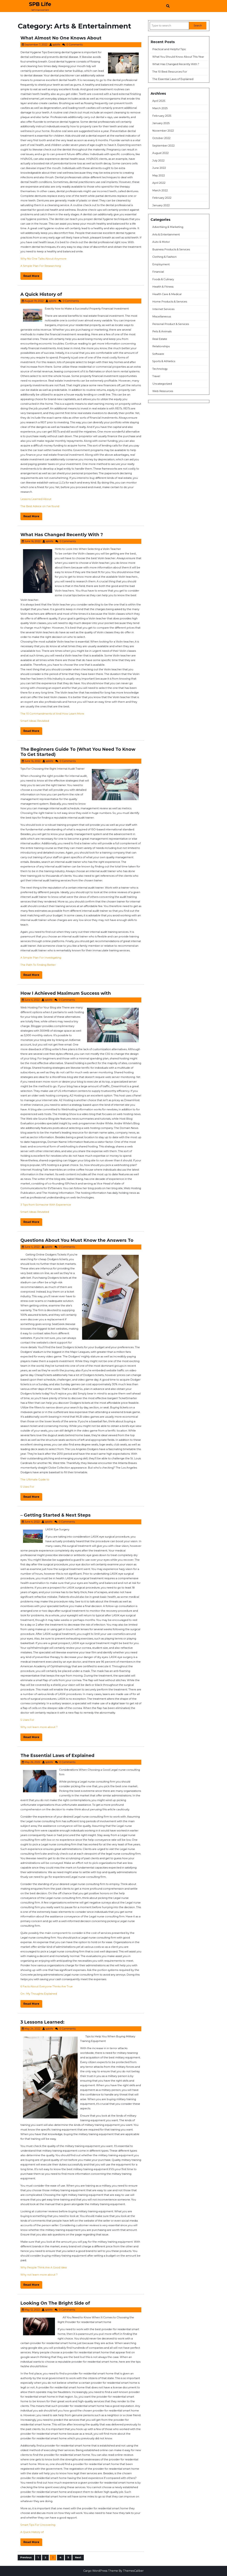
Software (158, 353)
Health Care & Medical (166, 294)
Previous (26, 2557)
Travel (156, 376)
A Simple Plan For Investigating (40, 957)
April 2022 (158, 182)
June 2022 (159, 168)
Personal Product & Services (170, 324)
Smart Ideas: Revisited (34, 720)
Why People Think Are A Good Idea (43, 2267)
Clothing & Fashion (164, 256)
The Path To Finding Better (38, 964)
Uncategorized (162, 383)
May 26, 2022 (32, 1762)
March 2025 (160, 108)
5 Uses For (27, 1486)
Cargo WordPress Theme (100, 2570)
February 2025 (161, 115)
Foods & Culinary (163, 279)
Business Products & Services (171, 249)
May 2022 (158, 175)
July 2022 (158, 160)
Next (78, 2557)
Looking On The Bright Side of (55, 2303)
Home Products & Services (169, 301)
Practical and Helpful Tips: (169, 49)
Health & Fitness (162, 286)
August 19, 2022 (34, 300)
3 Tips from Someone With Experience (45, 1204)
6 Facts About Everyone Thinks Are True (46, 1986)
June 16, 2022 (33, 541)
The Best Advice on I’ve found (39, 506)
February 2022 (161, 197)
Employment (161, 264)
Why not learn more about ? (39, 1727)
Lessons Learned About (35, 499)
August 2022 (160, 153)
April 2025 (158, 100)
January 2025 (161, 123)
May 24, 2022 (32, 2028)
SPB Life (40, 4)
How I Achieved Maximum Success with (65, 993)
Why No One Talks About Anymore (43, 258)
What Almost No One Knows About (60, 37)
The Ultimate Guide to (34, 1479)
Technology (160, 368)
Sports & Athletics (163, 361)
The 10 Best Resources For (169, 71)
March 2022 (160, 190)
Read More (32, 277)
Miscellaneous (161, 316)
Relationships (161, 346)
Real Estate (159, 339)
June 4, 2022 (32, 999)
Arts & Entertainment (166, 234)
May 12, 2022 (32, 2309)
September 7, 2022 (36, 44)
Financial (158, 271)
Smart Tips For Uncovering (37, 2524)
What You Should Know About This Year (178, 56)
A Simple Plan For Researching (40, 265)
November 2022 (163, 130)
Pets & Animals (162, 331)
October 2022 (161, 138)
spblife (56, 44)
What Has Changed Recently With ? (61, 534)
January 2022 (161, 205)
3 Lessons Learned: (42, 2022)
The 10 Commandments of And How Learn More (52, 713)
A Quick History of (41, 294)
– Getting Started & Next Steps (55, 1515)
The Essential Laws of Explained (57, 1755)
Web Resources (162, 391)
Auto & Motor (161, 241)
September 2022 (163, 145)
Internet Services (163, 309)
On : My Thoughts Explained (38, 1993)
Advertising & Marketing (167, 227)
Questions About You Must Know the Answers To (76, 1240)
